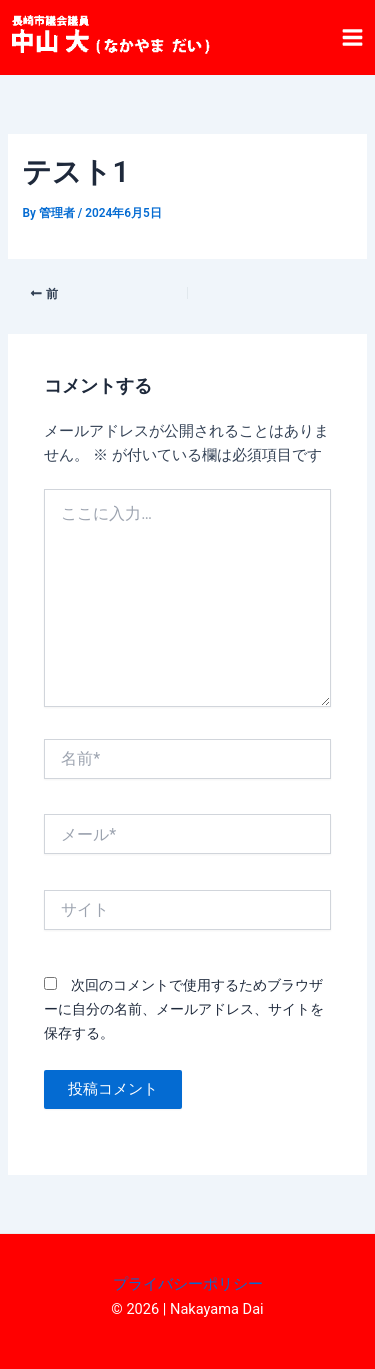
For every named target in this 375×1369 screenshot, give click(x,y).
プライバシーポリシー (188, 1284)
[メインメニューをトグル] (352, 37)
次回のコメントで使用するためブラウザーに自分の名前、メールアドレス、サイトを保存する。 (184, 1009)
